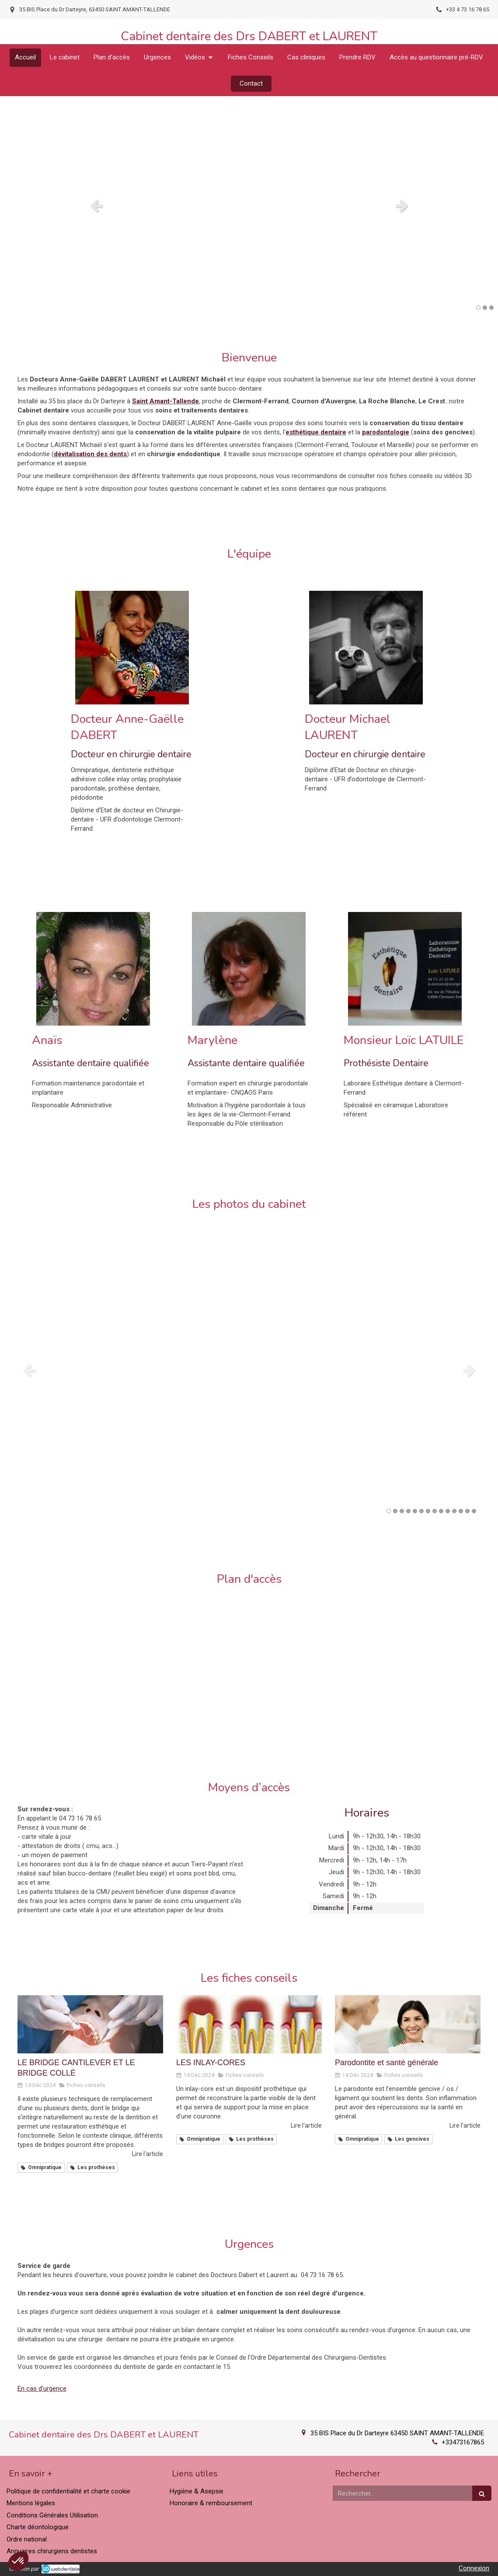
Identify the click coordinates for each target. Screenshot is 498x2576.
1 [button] (478, 307)
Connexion (474, 2568)
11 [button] (454, 1511)
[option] (249, 205)
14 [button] (474, 1511)
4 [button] (408, 1511)
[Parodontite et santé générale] (408, 2024)
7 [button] (428, 1511)
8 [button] (434, 1511)
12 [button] (461, 1511)
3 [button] (491, 307)
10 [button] (448, 1511)
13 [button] (467, 1511)
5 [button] (415, 1511)
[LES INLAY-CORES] (249, 2024)
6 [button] (421, 1511)
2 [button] (485, 307)
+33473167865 (463, 2442)
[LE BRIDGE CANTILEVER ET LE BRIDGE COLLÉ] (90, 2024)
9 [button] (441, 1511)
